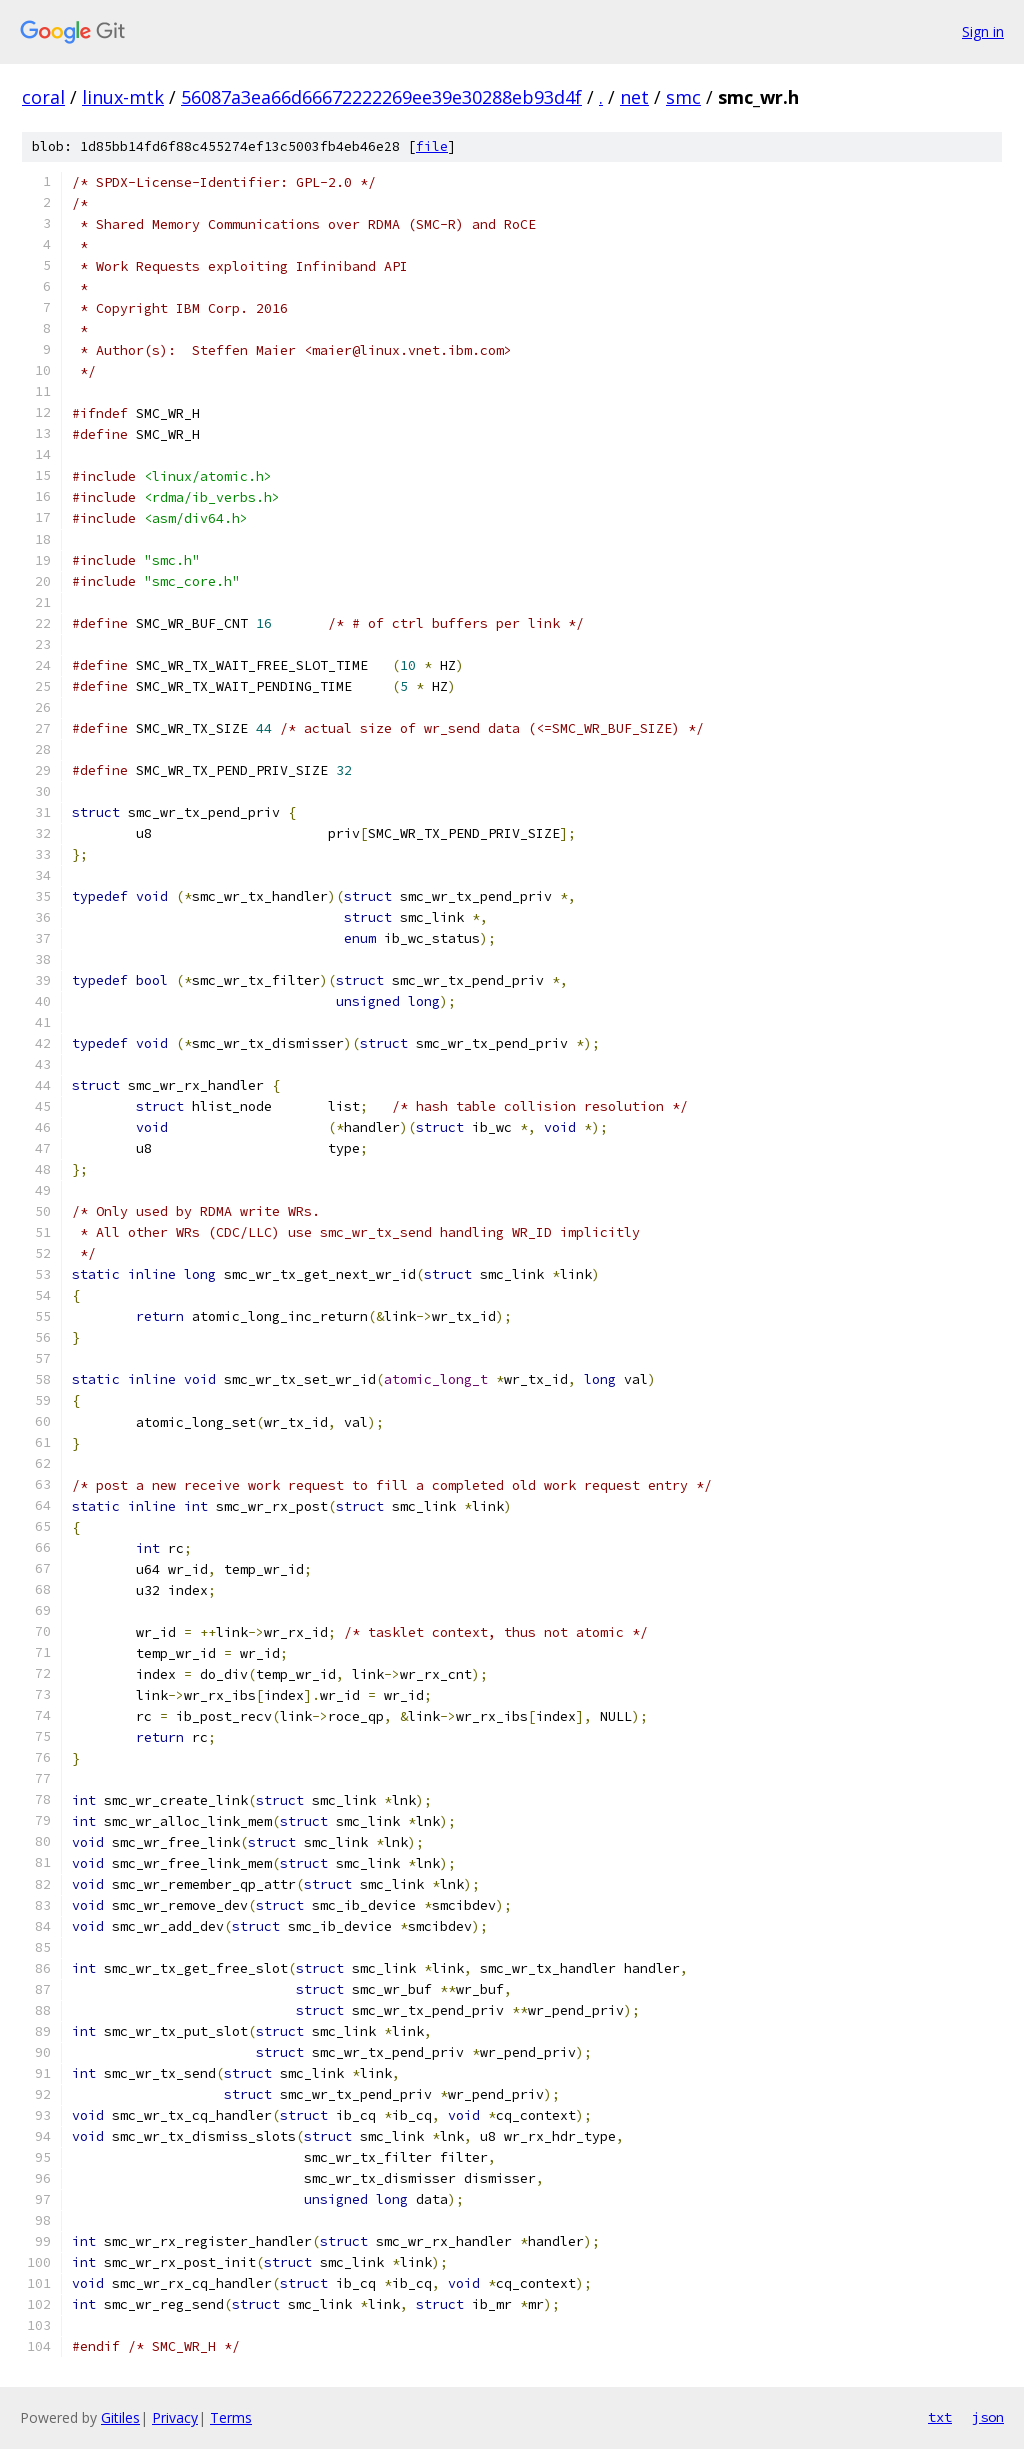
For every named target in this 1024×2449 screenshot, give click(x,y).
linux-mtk (123, 97)
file (432, 146)
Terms (231, 2417)
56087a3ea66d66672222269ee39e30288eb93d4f (381, 97)
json (988, 2417)
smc (683, 97)
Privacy (175, 2417)
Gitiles (120, 2417)
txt (940, 2417)
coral (43, 97)
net (634, 97)
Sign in (983, 31)
